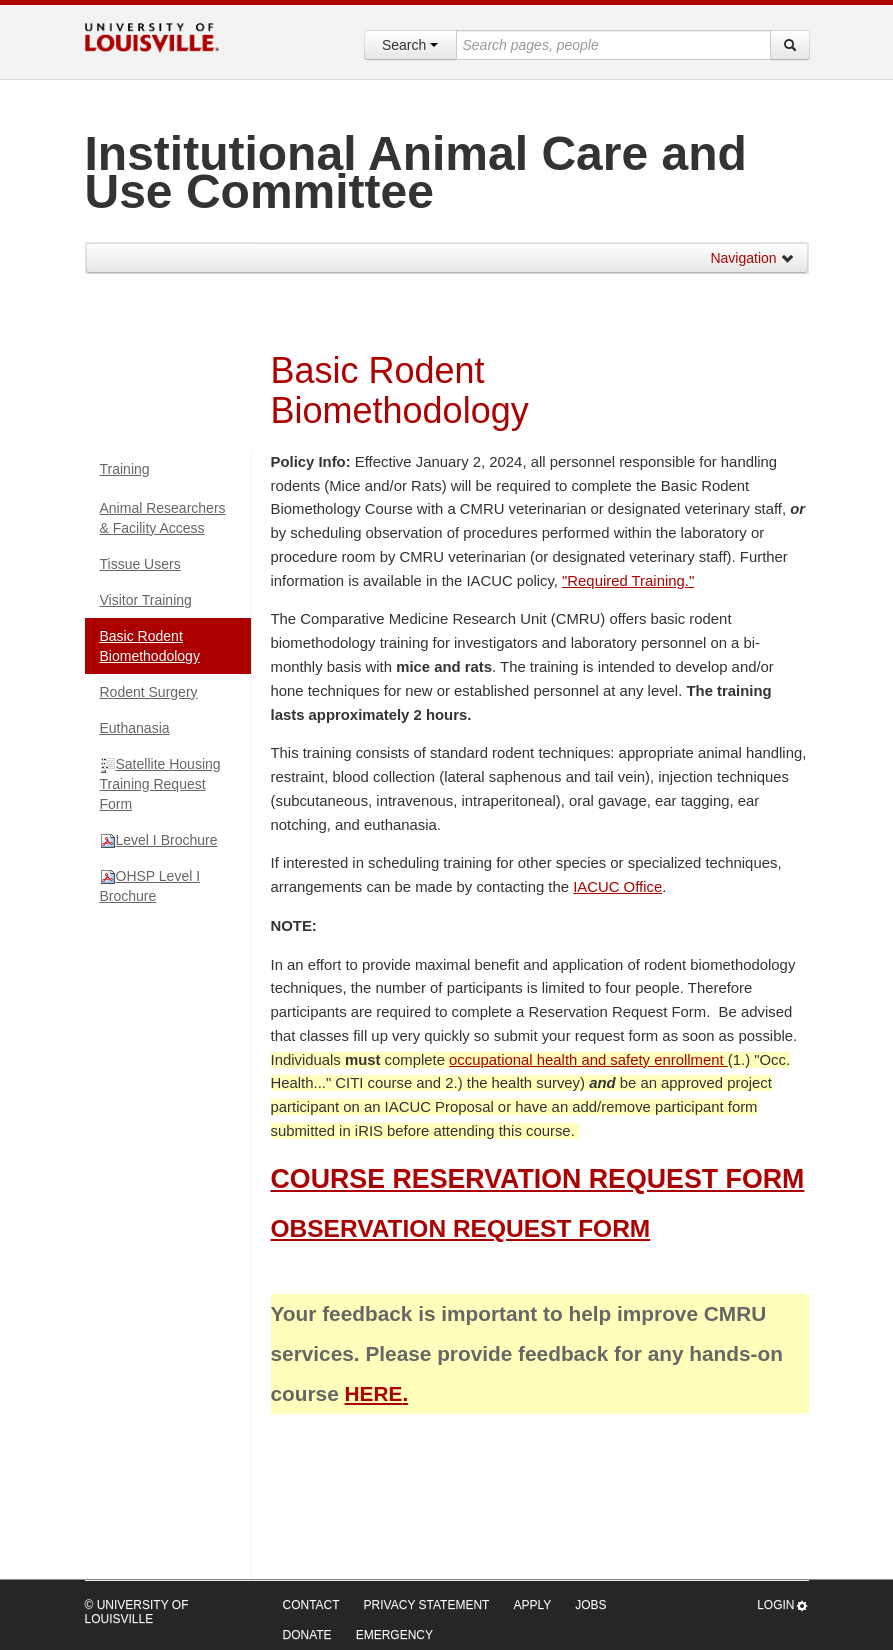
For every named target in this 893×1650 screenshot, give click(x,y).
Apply (532, 1605)
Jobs (590, 1605)
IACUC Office (617, 887)
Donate (307, 1635)
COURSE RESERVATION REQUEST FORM (538, 1179)
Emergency (394, 1635)
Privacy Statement (427, 1605)
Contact (311, 1605)
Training (125, 469)
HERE (374, 1393)
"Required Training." (628, 581)
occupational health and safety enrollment (588, 1060)
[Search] (790, 45)
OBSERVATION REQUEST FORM (461, 1228)
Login (782, 1605)
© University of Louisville (137, 1612)
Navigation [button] (752, 258)
